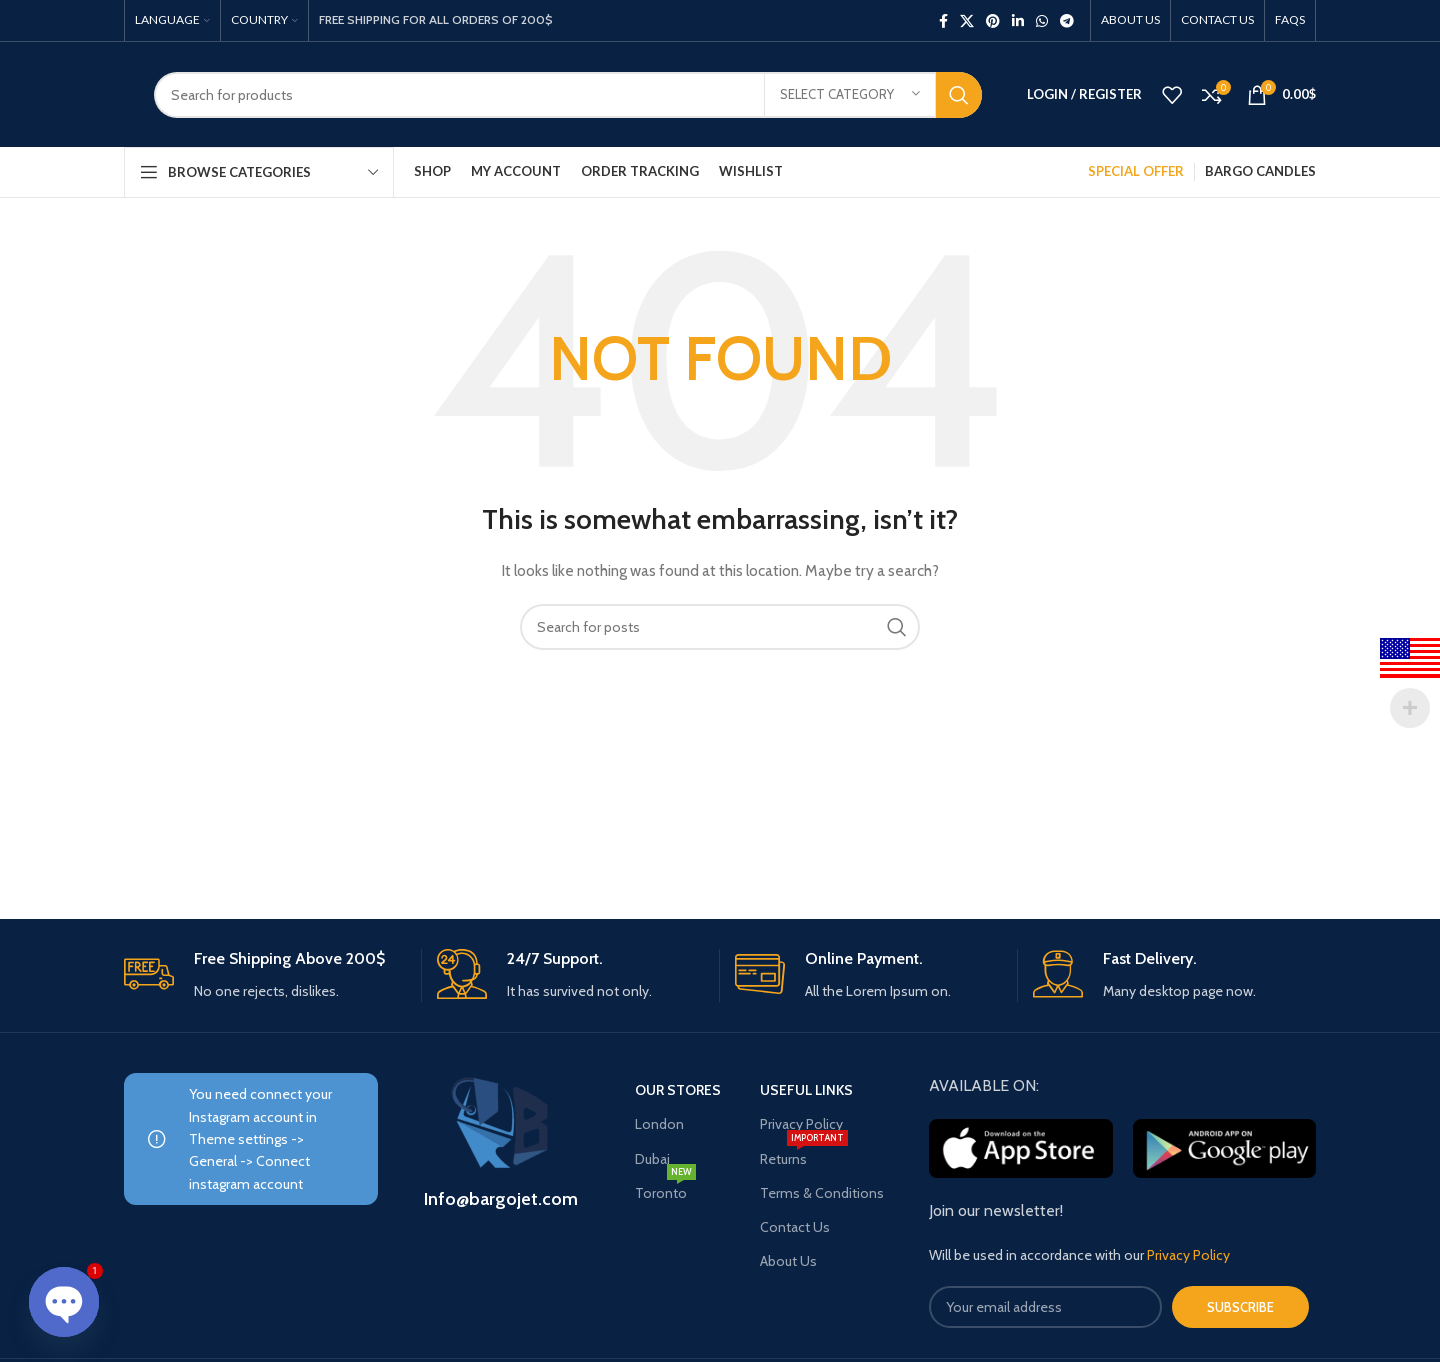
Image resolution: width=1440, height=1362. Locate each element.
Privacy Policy (801, 1124)
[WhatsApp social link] (1042, 21)
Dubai (652, 1159)
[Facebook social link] (943, 21)
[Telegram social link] (1067, 21)
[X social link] (967, 21)
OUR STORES (678, 1090)
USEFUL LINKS (806, 1090)
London (659, 1124)
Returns (804, 1155)
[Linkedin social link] (1018, 21)
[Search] (568, 95)
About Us (788, 1261)
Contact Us (795, 1227)
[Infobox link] (265, 975)
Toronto (665, 1189)
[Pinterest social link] (993, 21)
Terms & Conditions (822, 1193)
